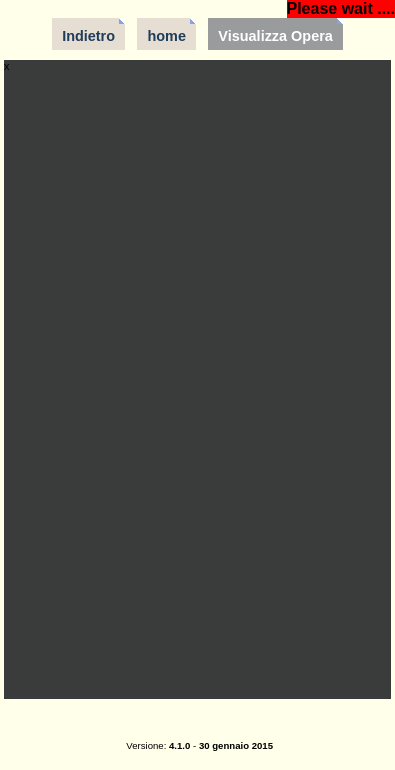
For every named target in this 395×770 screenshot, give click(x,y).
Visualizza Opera (275, 36)
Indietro (88, 36)
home (166, 36)
